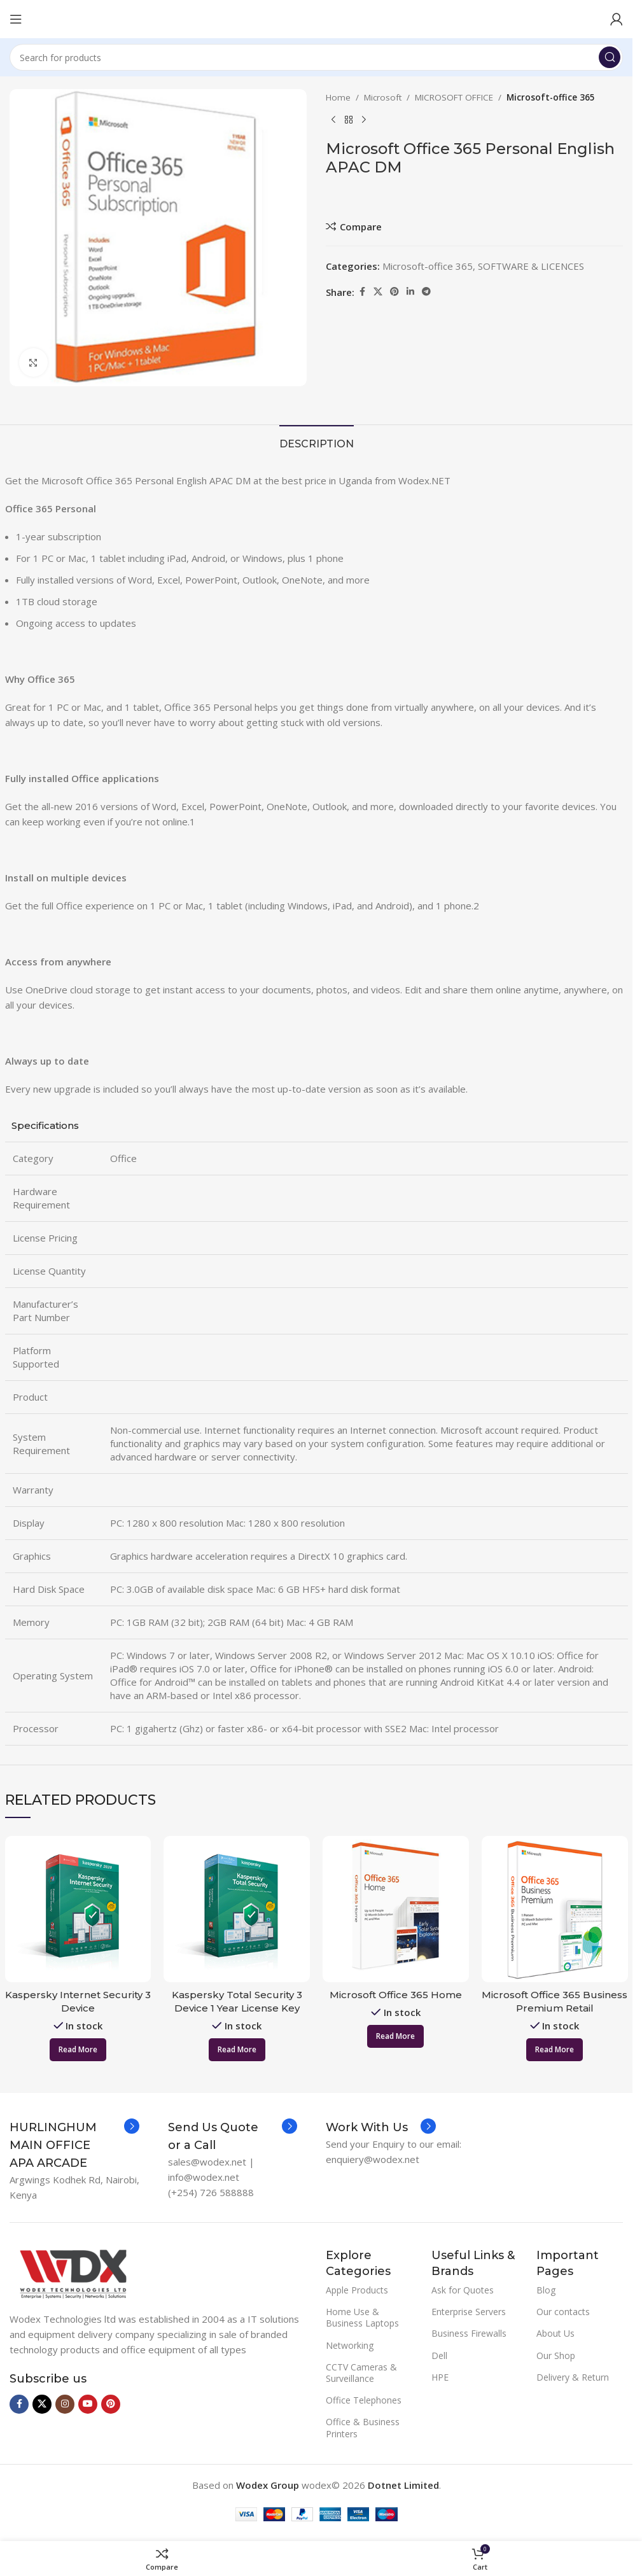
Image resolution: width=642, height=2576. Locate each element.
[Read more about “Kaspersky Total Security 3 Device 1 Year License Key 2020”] (237, 2049)
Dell (439, 2355)
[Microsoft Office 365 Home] (396, 1909)
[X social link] (378, 291)
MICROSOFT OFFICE (454, 97)
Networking (349, 2345)
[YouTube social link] (87, 2404)
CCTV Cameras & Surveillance (361, 2372)
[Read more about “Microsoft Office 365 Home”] (395, 2036)
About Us (555, 2333)
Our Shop (555, 2355)
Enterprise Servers (468, 2312)
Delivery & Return (572, 2377)
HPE (440, 2377)
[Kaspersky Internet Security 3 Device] (78, 1909)
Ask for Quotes (462, 2290)
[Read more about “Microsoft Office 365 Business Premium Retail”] (554, 2049)
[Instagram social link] (64, 2404)
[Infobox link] (74, 2145)
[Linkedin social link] (410, 291)
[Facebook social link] (362, 291)
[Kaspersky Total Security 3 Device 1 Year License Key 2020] (237, 1909)
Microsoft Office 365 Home (396, 1995)
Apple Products (357, 2290)
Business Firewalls (468, 2333)
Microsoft (382, 97)
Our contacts (563, 2312)
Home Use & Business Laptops (362, 2317)
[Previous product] (333, 119)
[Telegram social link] (426, 291)
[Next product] (364, 119)
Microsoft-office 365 (550, 97)
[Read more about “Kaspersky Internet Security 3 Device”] (78, 2049)
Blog (545, 2290)
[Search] (316, 57)
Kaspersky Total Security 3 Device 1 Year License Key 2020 (237, 2008)
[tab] (316, 442)
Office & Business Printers (363, 2427)
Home (338, 97)
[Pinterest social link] (394, 291)
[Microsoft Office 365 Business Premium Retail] (555, 1909)
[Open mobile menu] (16, 19)
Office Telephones (363, 2400)
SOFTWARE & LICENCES (531, 266)
